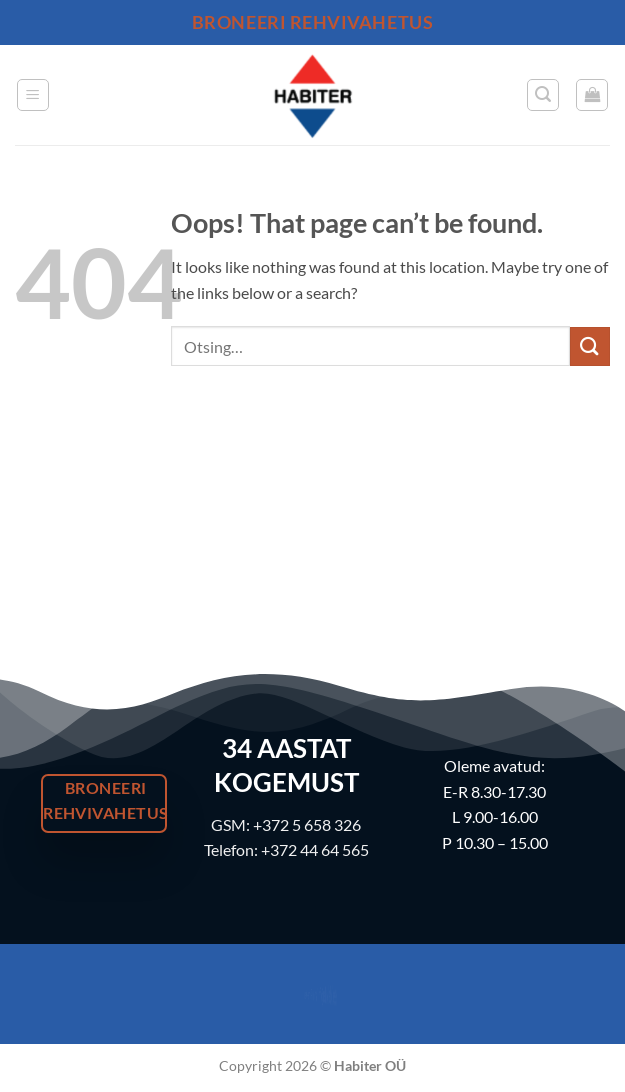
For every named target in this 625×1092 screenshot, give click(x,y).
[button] (33, 95)
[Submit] (590, 346)
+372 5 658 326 (307, 824)
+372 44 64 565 (315, 849)
